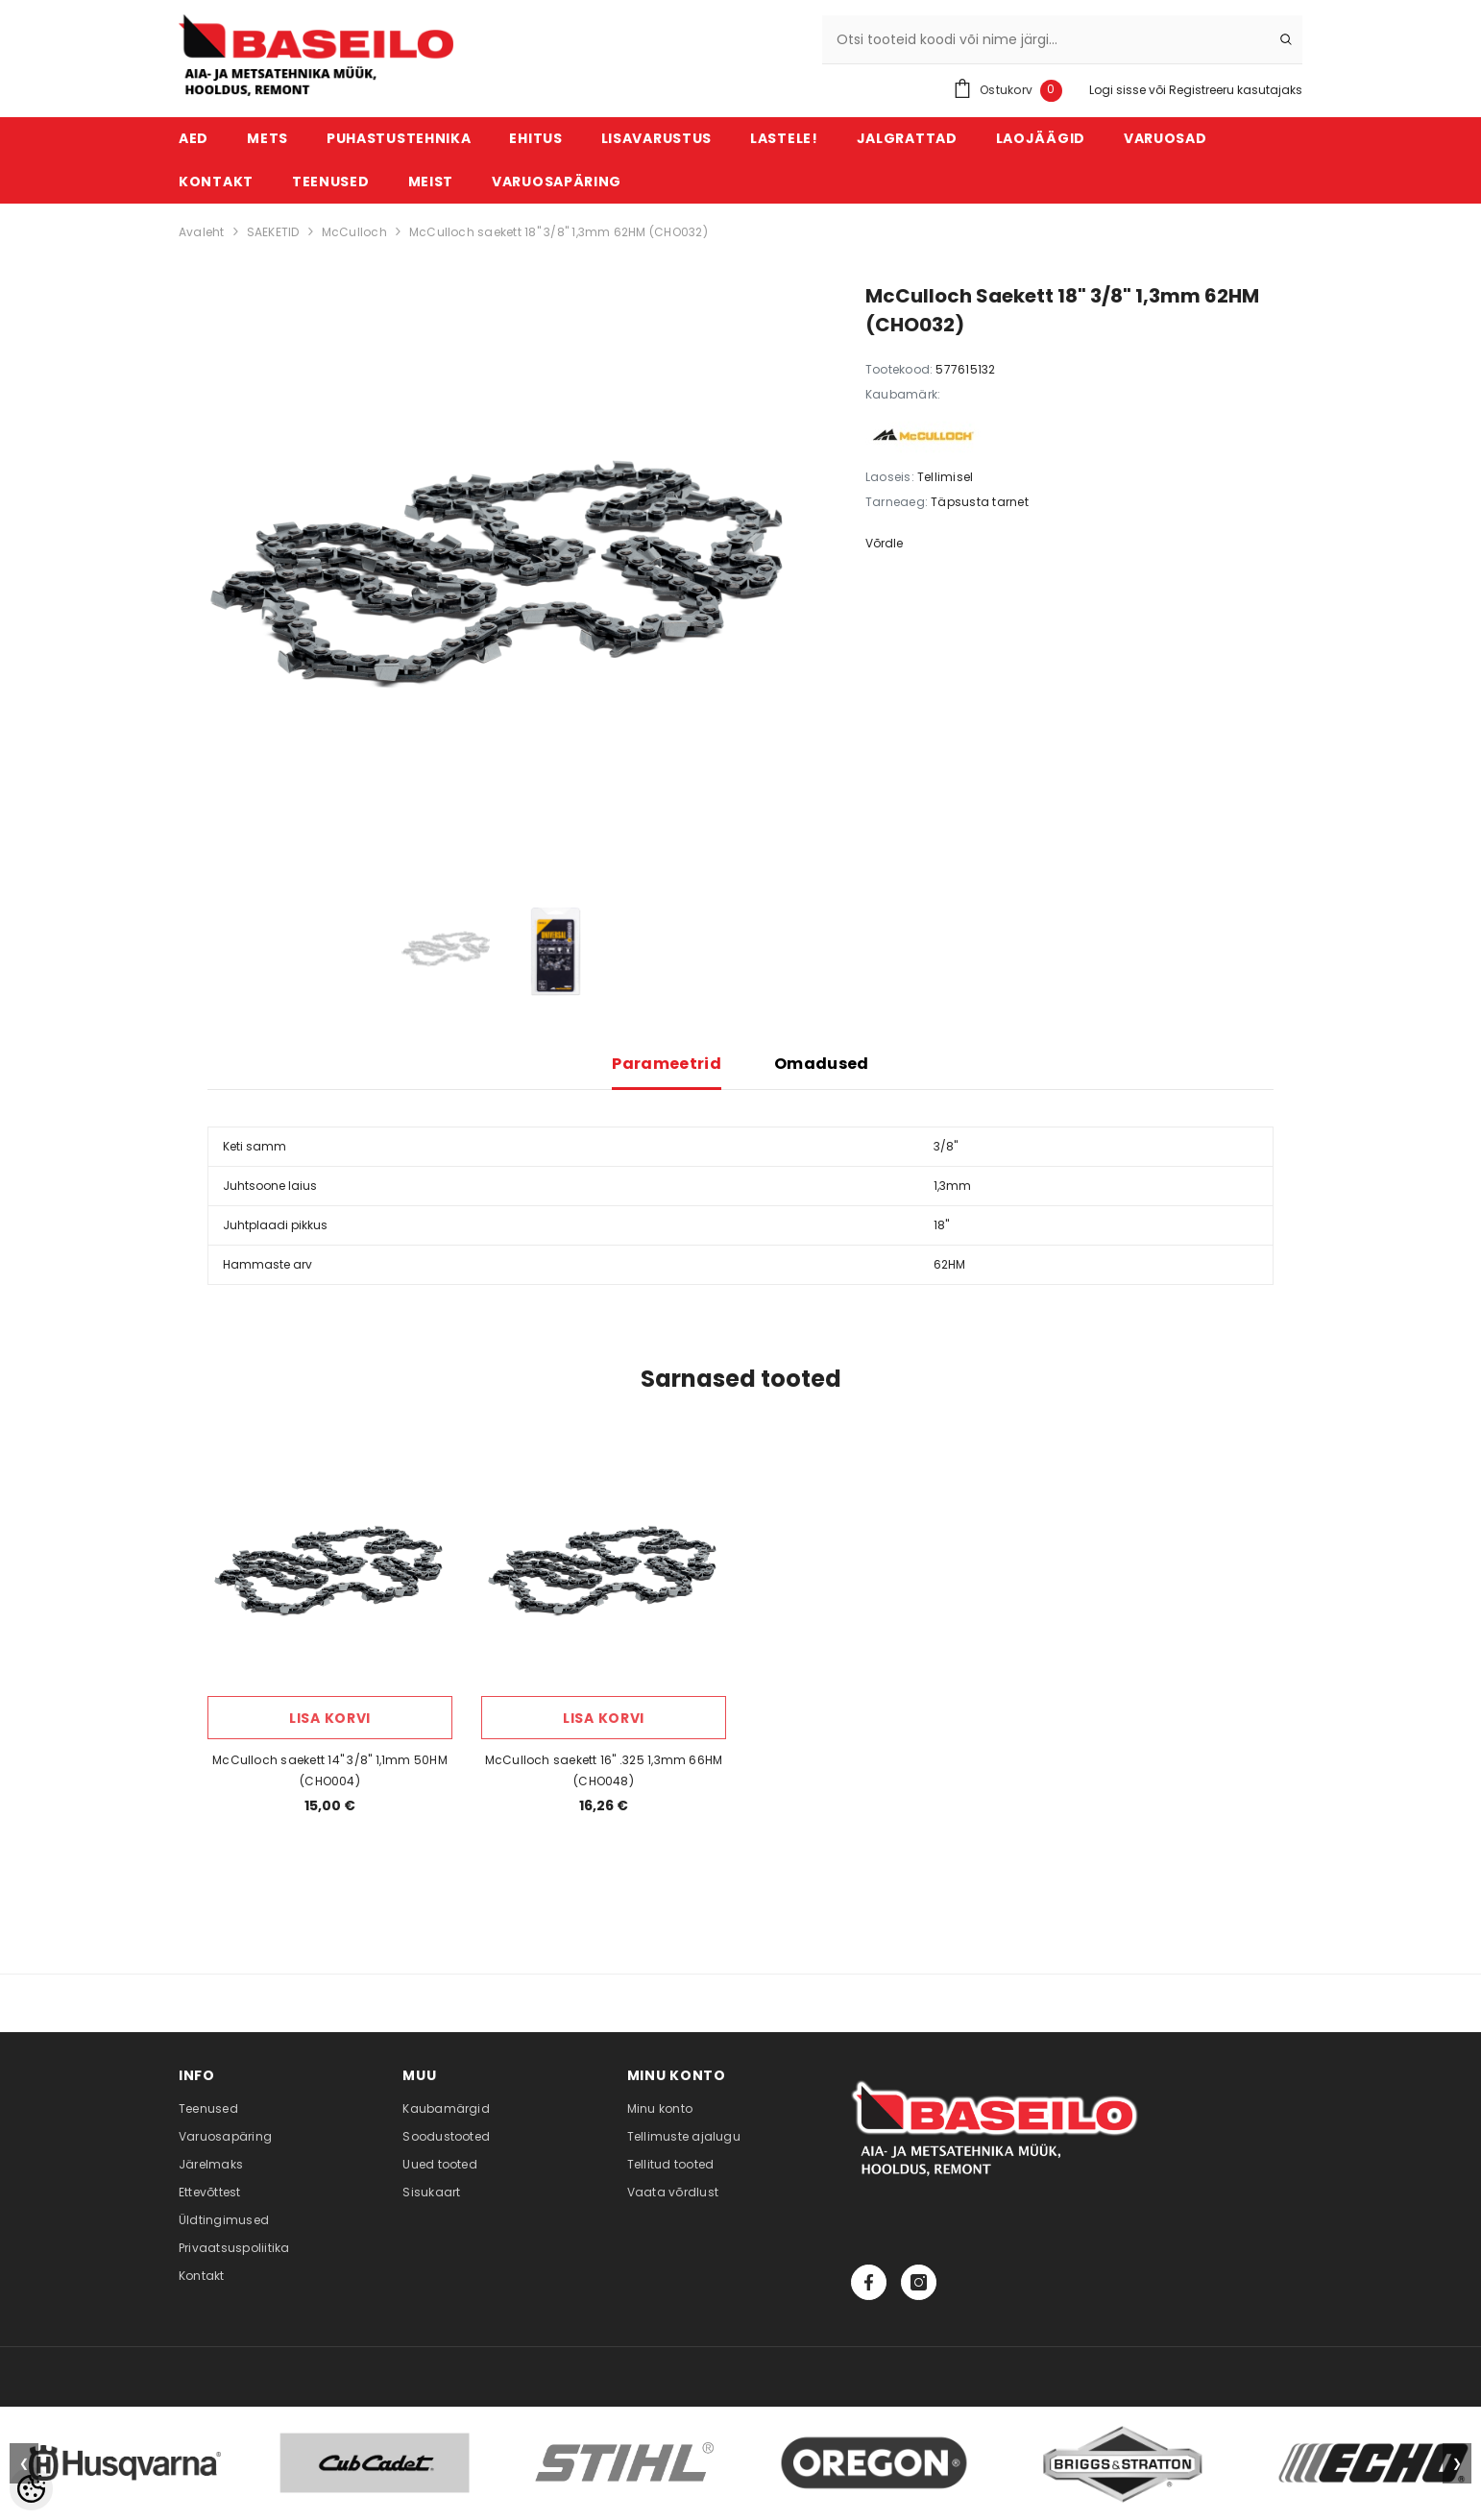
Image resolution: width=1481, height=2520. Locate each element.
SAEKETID (273, 232)
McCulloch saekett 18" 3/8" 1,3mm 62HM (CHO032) (558, 232)
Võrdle (884, 543)
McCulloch (354, 232)
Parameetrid (666, 1064)
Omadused (821, 1064)
